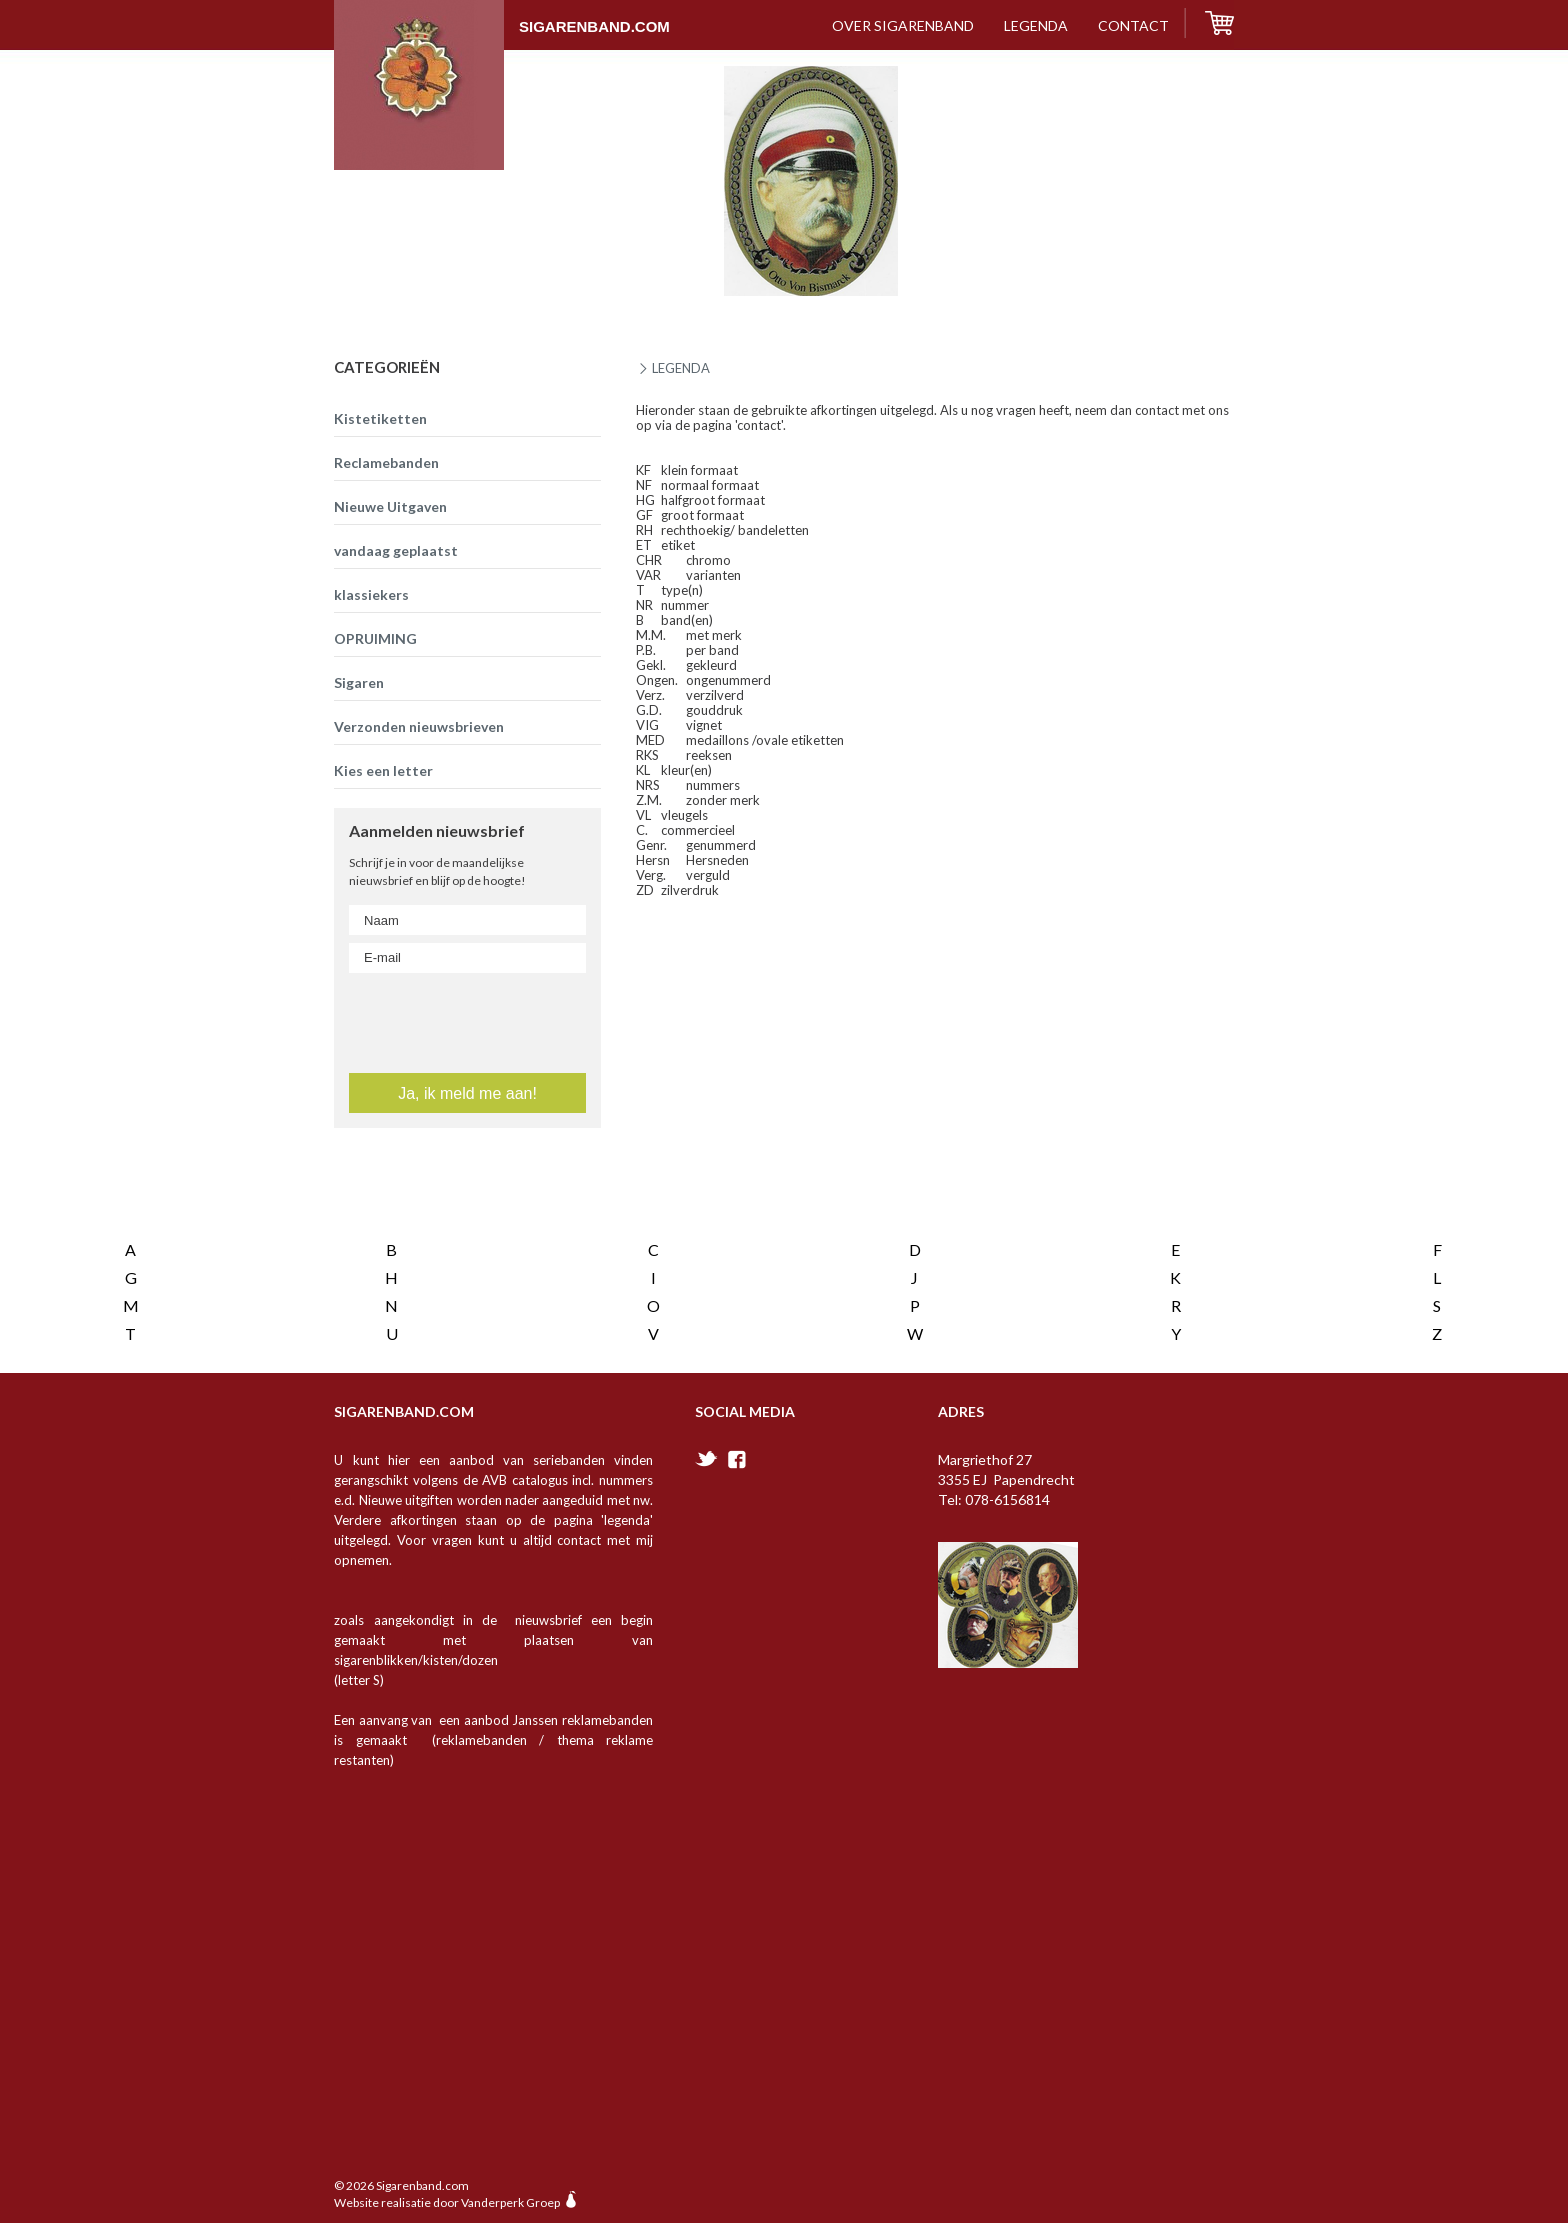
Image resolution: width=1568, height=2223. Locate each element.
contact (1133, 25)
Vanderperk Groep (510, 2183)
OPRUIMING (375, 638)
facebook (737, 1440)
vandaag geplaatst (396, 550)
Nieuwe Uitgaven (390, 506)
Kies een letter (383, 770)
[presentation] (469, 1187)
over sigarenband (903, 25)
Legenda (1036, 25)
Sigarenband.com (502, 17)
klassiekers (371, 594)
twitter (706, 1439)
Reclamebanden (386, 462)
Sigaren (359, 682)
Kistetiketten (380, 418)
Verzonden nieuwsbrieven (419, 726)
